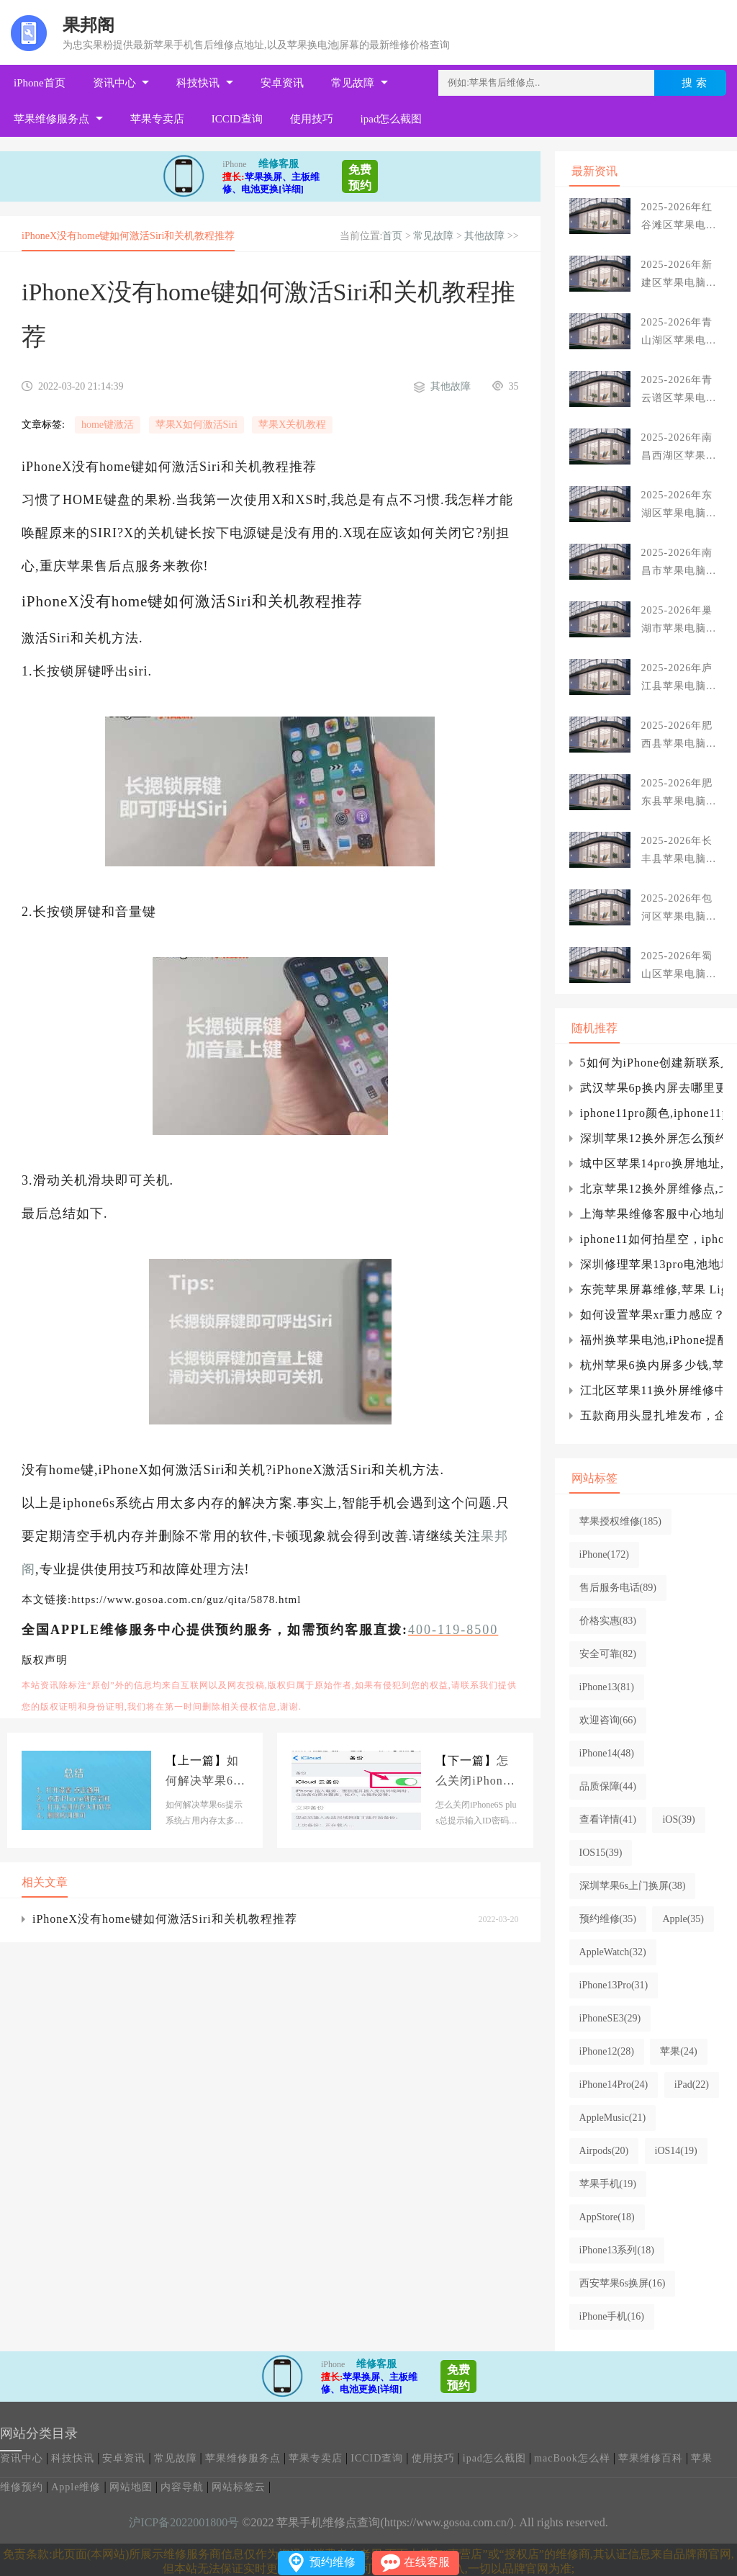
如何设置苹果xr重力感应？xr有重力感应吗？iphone (651, 1315)
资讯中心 (114, 83)
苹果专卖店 (157, 119)
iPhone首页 (39, 83)
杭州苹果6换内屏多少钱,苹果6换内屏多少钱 (651, 1365)
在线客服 (427, 2562)
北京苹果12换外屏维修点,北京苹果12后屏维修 (651, 1188)
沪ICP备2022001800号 (184, 2522)
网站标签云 (239, 2487)
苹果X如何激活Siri (196, 424)
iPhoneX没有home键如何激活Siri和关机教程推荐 (164, 1919)
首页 (392, 235)
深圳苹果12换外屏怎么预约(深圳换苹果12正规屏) (651, 1138)
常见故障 (352, 83)
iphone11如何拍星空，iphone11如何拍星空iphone (651, 1239)
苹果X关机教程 (292, 424)
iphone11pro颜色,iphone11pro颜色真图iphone (651, 1113)
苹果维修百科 (650, 2458)
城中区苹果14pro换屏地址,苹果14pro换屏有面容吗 (651, 1163)
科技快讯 (198, 83)
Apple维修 (76, 2487)
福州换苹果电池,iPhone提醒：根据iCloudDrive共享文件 (651, 1340)
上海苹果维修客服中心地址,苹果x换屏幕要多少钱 (651, 1214)
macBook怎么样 (572, 2458)
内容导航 (182, 2487)
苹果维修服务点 (51, 119)
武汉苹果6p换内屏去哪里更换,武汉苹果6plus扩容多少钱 (651, 1088)
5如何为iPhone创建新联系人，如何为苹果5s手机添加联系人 (651, 1062)
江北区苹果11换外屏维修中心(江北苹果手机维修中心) (651, 1390)
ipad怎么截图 (391, 119)
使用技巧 (311, 119)
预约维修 (332, 2562)
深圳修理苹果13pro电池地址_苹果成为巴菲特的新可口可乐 (651, 1264)
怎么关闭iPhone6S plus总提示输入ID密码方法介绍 (476, 1772)
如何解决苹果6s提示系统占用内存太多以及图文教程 (202, 1772)
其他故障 (484, 235)
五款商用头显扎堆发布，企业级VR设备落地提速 (651, 1415)
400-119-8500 (453, 1630)
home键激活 (107, 424)
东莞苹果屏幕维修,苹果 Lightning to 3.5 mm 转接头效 (651, 1289)
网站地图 (131, 2487)
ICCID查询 (237, 119)
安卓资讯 (282, 83)
